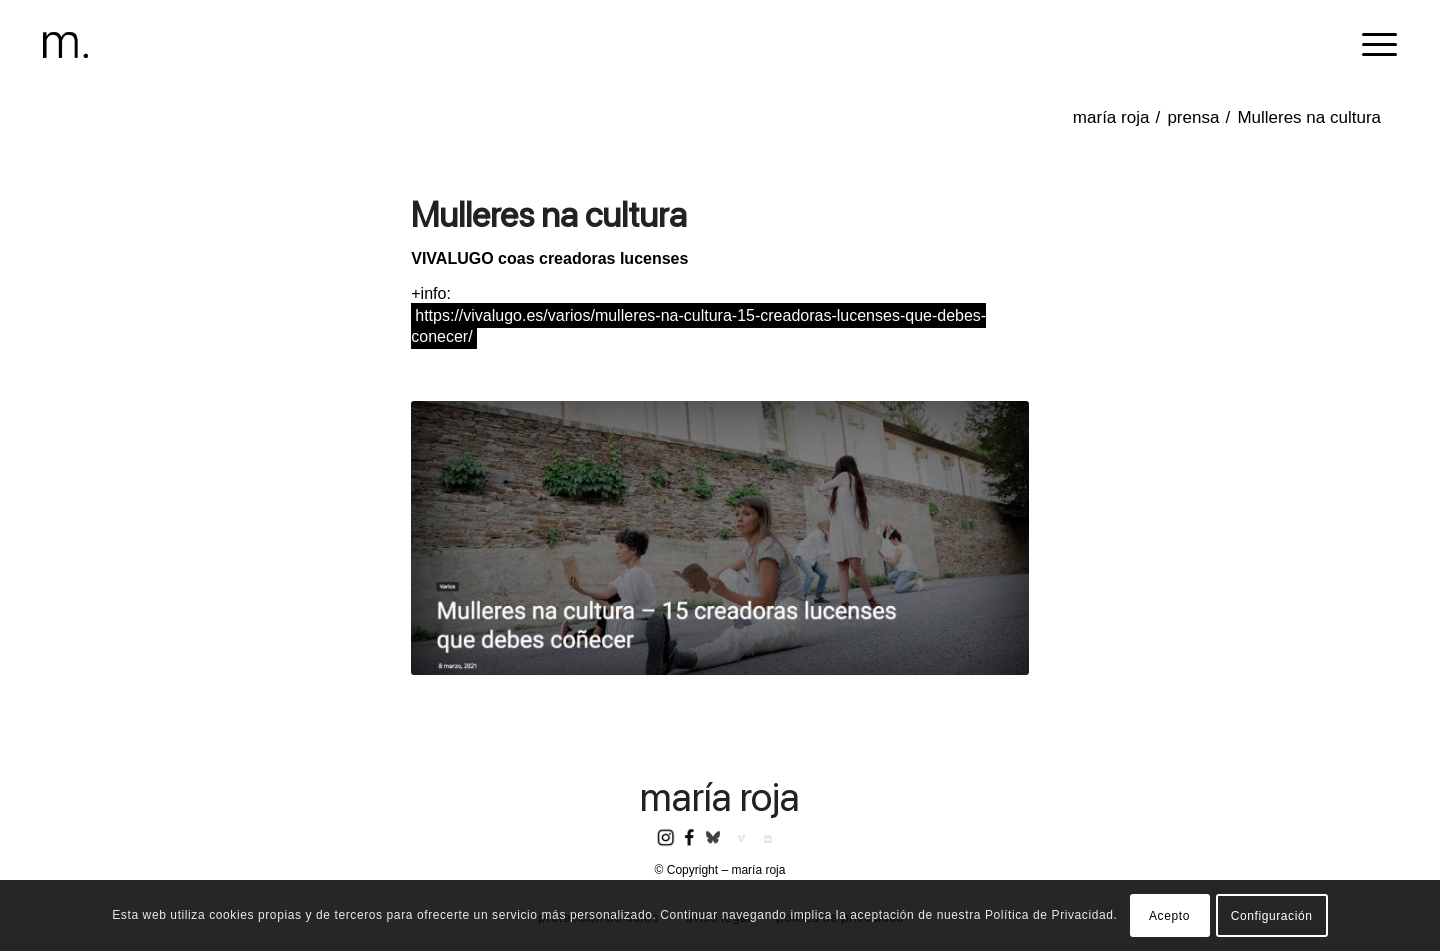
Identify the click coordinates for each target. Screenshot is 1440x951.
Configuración (1272, 916)
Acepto (1169, 916)
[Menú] (1373, 45)
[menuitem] (1373, 45)
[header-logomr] (65, 45)
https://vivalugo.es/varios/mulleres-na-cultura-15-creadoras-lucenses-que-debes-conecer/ (698, 326)
